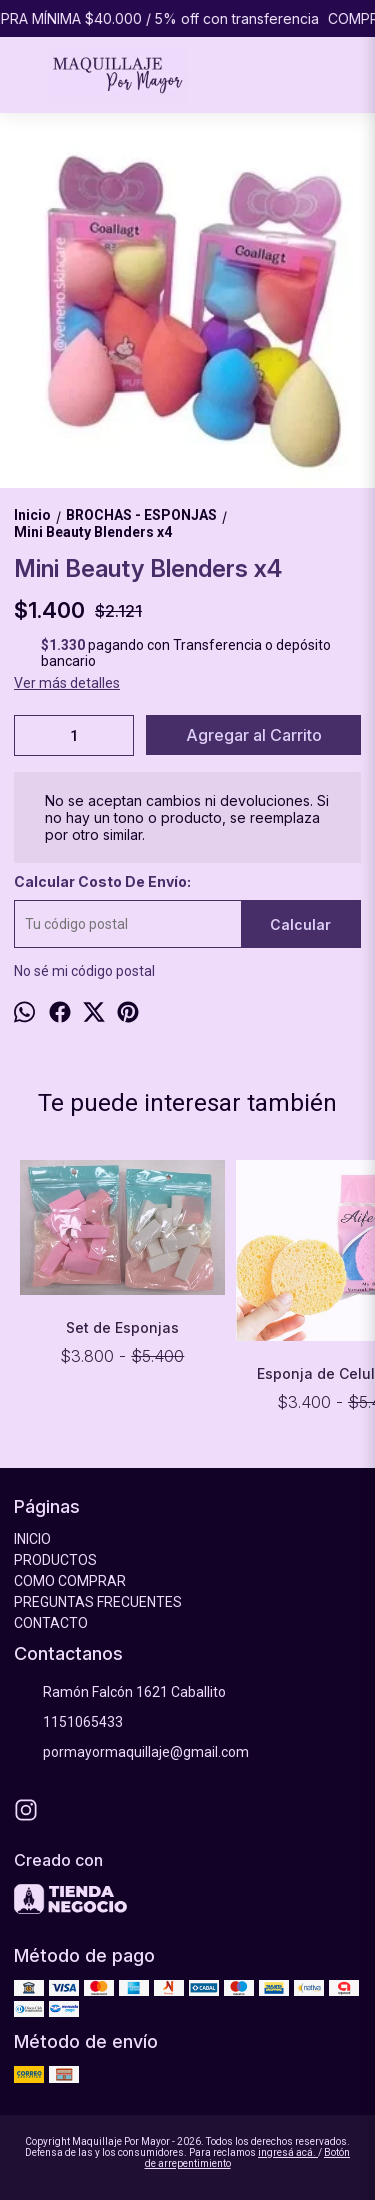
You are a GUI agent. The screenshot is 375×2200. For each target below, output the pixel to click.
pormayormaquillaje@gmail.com (131, 1753)
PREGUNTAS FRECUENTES (98, 1602)
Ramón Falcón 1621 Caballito (120, 1693)
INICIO (32, 1539)
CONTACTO (51, 1623)
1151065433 (68, 1723)
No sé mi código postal (84, 971)
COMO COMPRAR (70, 1581)
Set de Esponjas (122, 1327)
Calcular (300, 924)
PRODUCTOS (55, 1560)
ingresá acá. (288, 2152)
